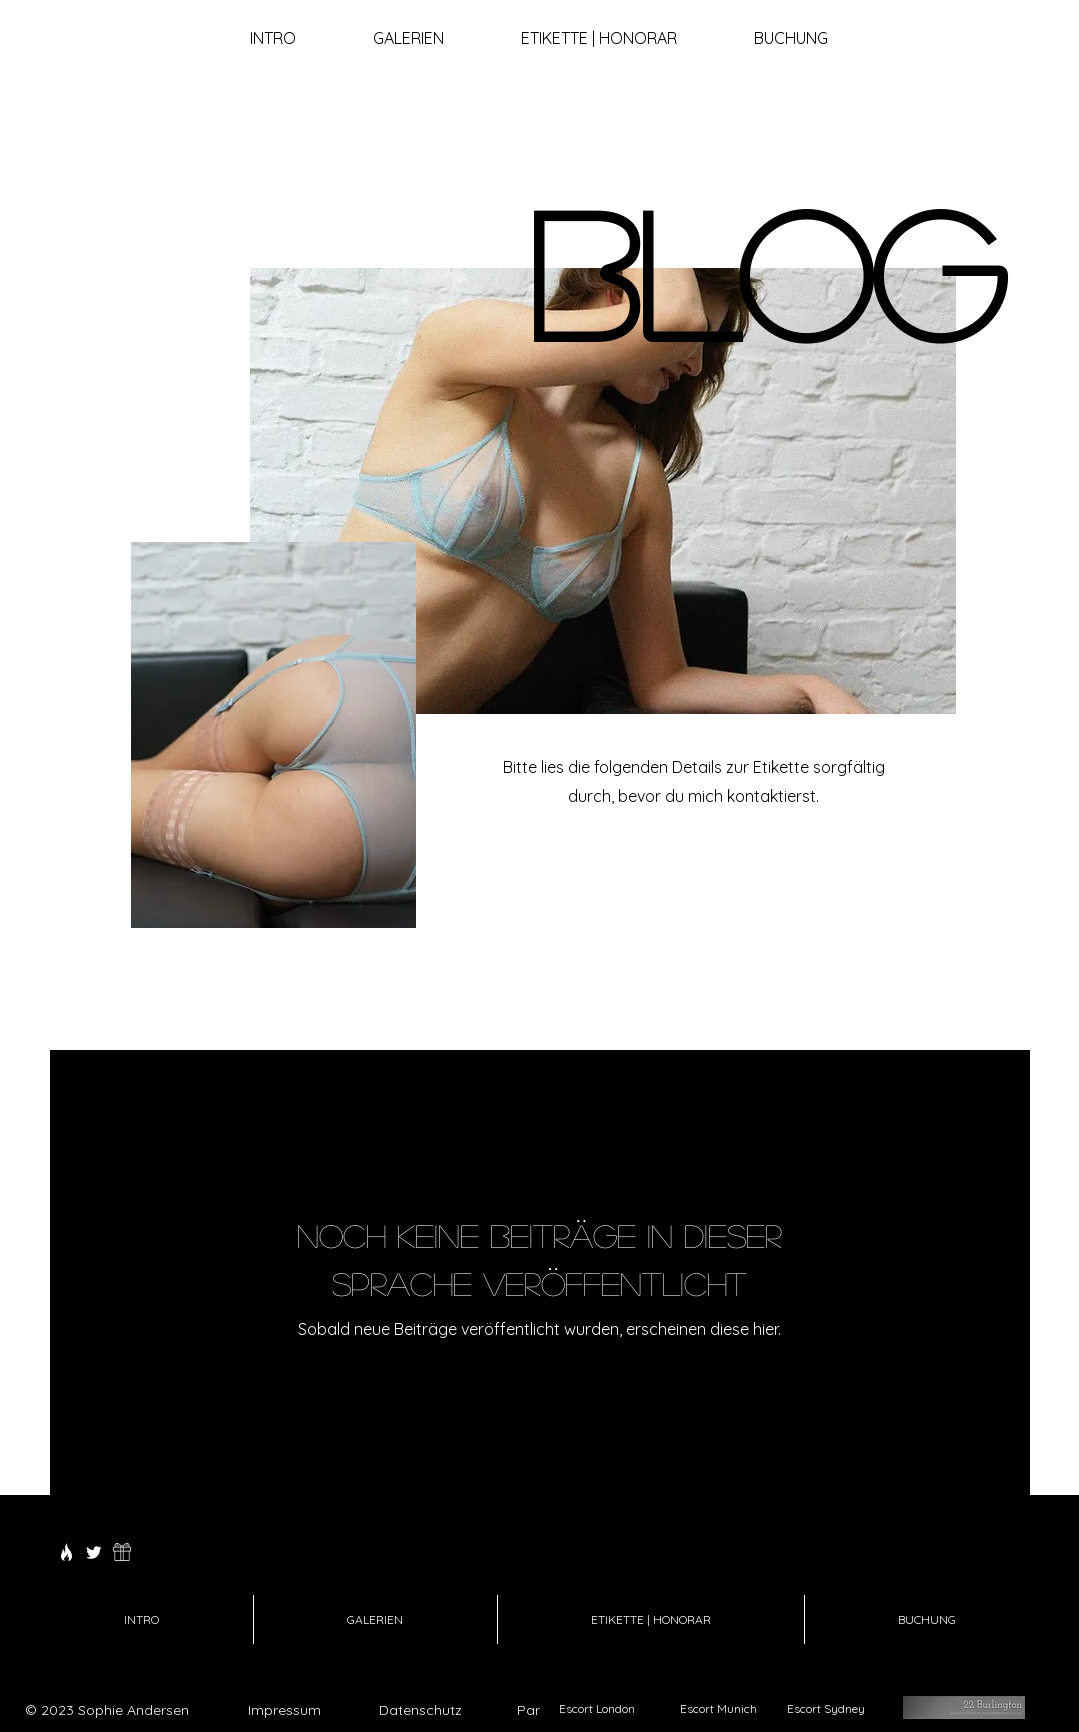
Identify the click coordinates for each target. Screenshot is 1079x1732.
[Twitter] (94, 1552)
